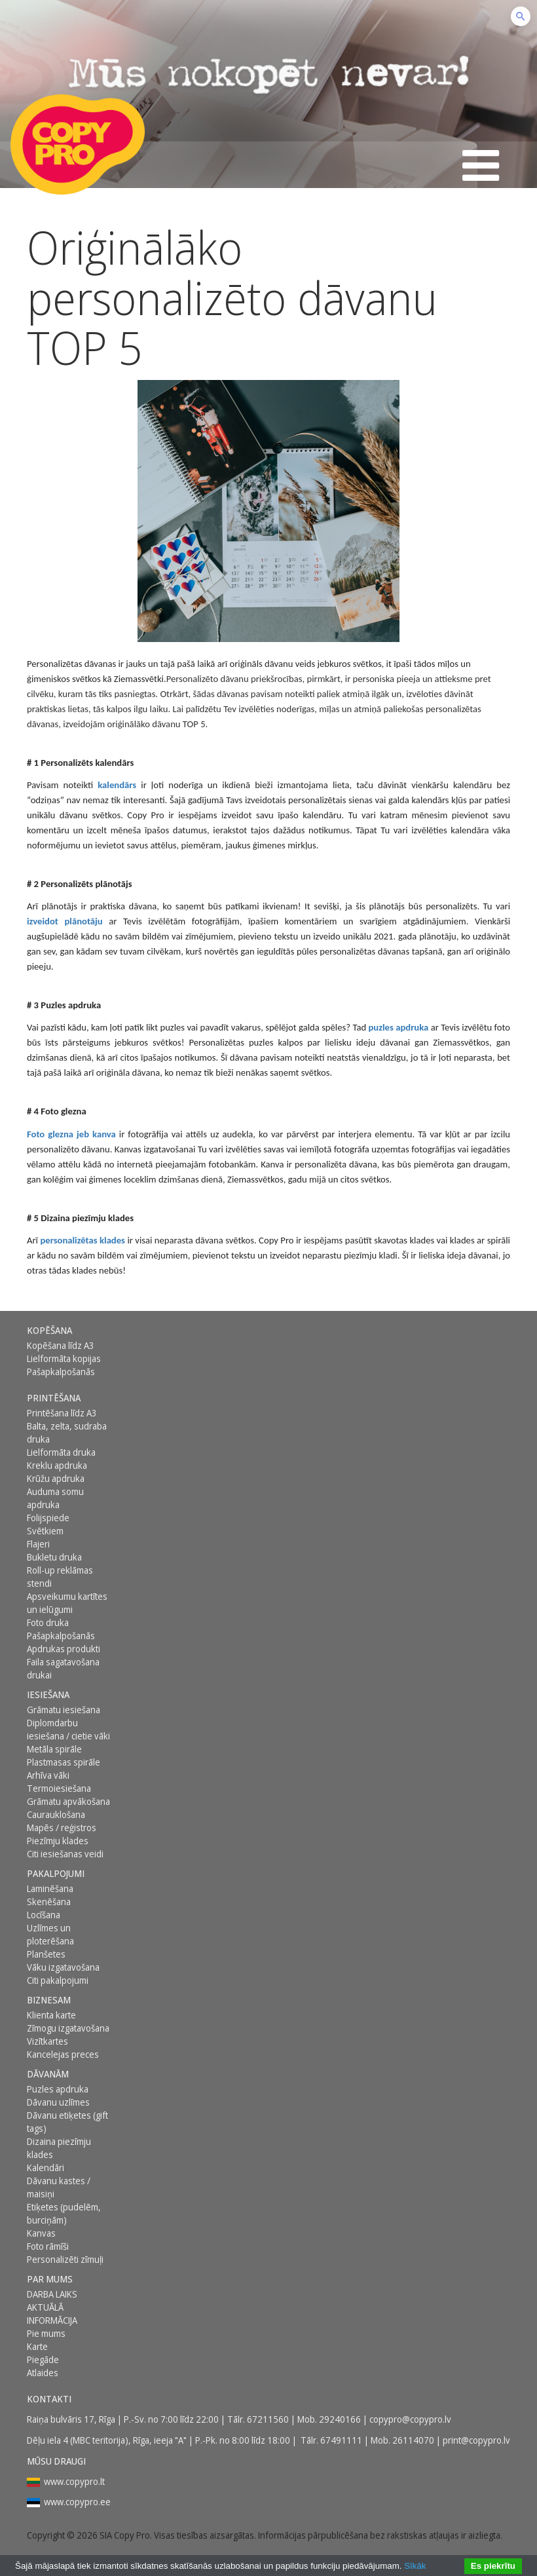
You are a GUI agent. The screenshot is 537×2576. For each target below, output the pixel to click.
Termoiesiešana (59, 1788)
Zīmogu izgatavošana (68, 2028)
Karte (37, 2346)
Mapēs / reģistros (61, 1827)
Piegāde (43, 2359)
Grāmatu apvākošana (68, 1801)
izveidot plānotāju (65, 921)
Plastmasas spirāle (63, 1762)
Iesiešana (48, 1694)
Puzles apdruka (57, 2089)
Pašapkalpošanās (61, 1371)
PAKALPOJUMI (55, 1873)
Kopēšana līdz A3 (60, 1345)
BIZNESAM (49, 2000)
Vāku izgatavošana (63, 1967)
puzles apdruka (398, 1027)
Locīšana (43, 1914)
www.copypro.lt (74, 2481)
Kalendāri (45, 2167)
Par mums (50, 2279)
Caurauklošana (56, 1814)
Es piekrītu (493, 2566)
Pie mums (46, 2333)
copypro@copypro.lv (410, 2419)
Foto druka (48, 1622)
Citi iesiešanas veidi (65, 1853)
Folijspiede (48, 1517)
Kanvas (41, 2233)
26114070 (413, 2440)
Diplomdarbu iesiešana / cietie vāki (68, 1729)
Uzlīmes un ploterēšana (50, 1934)
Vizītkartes (47, 2041)
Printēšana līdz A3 (62, 1413)
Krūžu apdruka (55, 1478)
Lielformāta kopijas (64, 1358)
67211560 (268, 2419)
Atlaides (42, 2372)
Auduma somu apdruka (55, 1498)
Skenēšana (49, 1901)
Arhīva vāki (48, 1775)
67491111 (341, 2440)
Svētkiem (45, 1531)
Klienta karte (51, 2015)
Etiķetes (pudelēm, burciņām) (64, 2213)
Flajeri (38, 1544)
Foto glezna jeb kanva (71, 1134)
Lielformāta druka (61, 1452)
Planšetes (46, 1954)
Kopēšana (49, 1330)
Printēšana (54, 1398)
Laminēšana (50, 1888)
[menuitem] (71, 1330)
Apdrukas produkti (63, 1648)
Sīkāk (415, 2566)
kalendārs (117, 785)
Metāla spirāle (54, 1749)
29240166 (340, 2419)
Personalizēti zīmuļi (65, 2259)
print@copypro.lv (476, 2440)
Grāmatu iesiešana (63, 1709)
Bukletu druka (54, 1557)
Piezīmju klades (57, 1840)
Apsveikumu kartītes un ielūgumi (67, 1603)
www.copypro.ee (77, 2501)
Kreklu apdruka (57, 1465)
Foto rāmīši (48, 2246)
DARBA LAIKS (52, 2294)
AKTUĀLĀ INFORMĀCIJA (52, 2313)
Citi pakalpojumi (57, 1980)
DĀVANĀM (48, 2074)
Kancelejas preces (63, 2054)
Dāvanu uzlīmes (58, 2102)
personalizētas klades (82, 1240)
